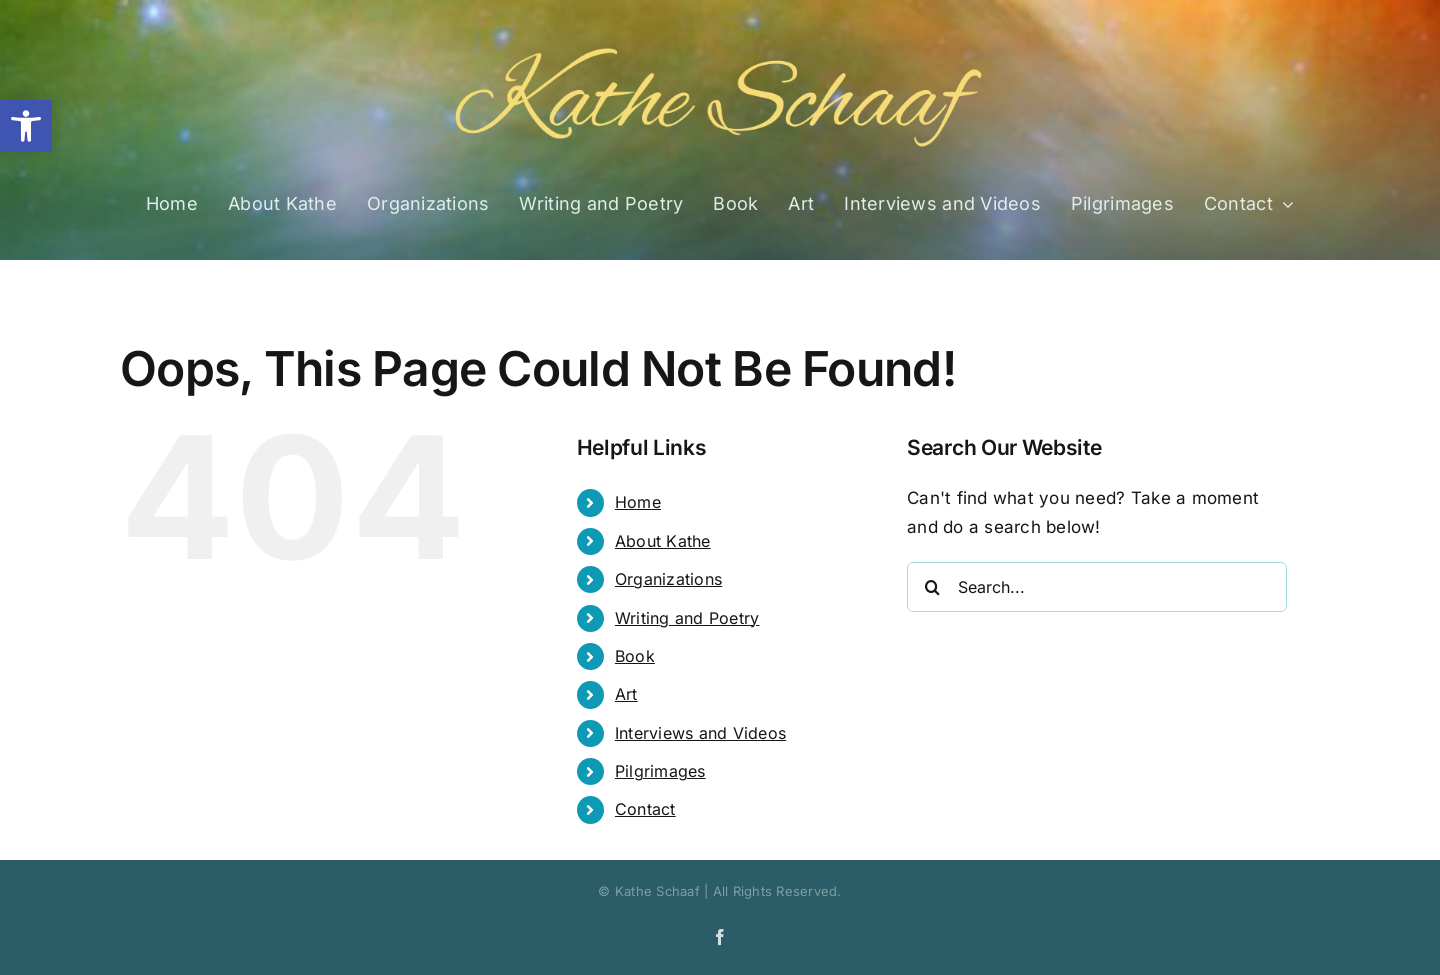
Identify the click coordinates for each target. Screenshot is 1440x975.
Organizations (668, 579)
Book (635, 656)
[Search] (932, 587)
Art (626, 694)
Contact (645, 809)
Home (638, 502)
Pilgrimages (660, 771)
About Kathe (663, 541)
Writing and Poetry (687, 618)
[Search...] (1097, 587)
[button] (26, 126)
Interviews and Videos (700, 733)
